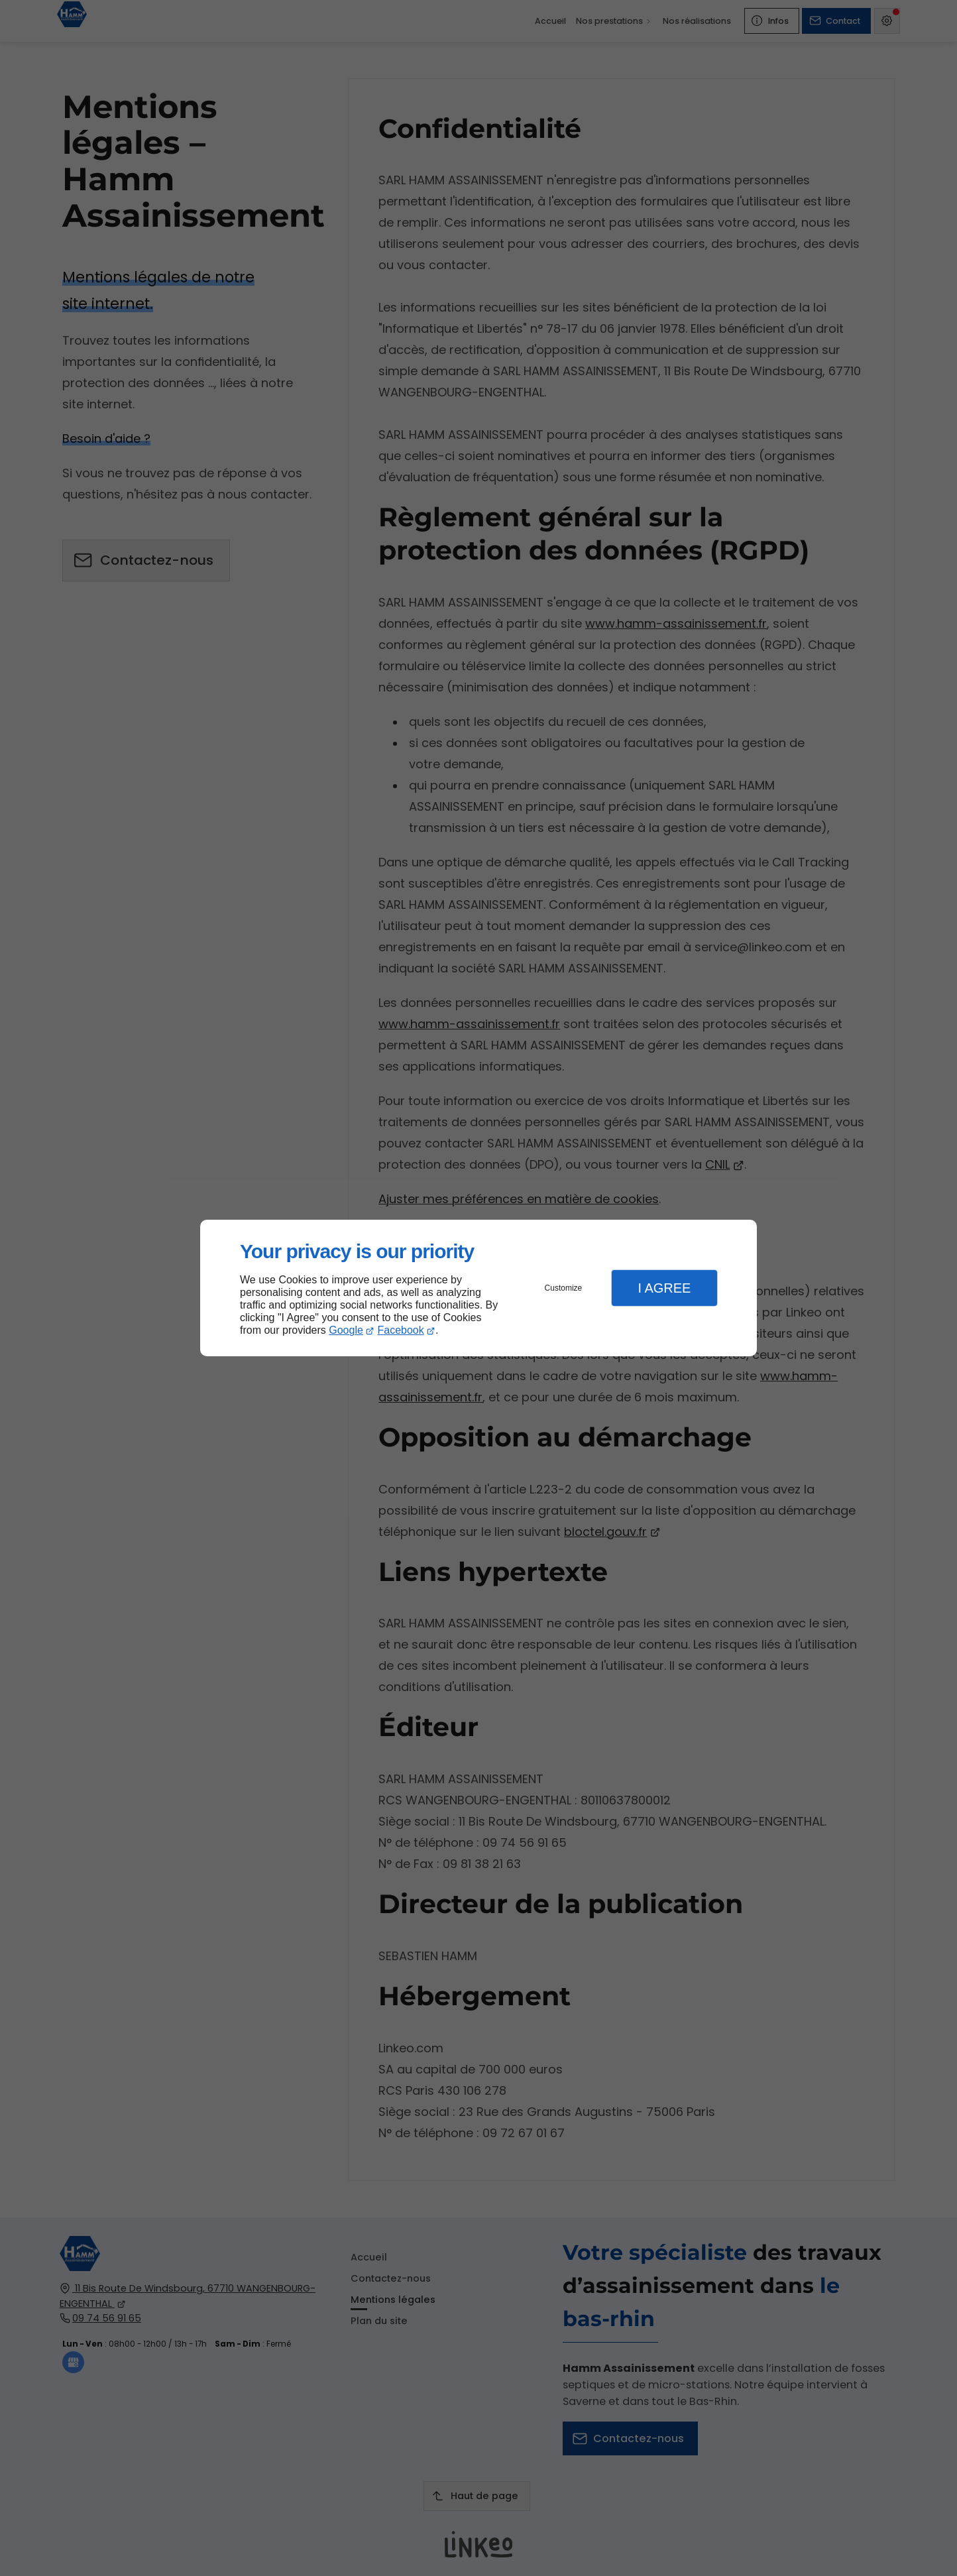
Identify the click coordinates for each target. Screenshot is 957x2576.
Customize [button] (564, 1288)
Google (346, 1330)
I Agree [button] (664, 1288)
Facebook (401, 1330)
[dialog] (478, 1288)
